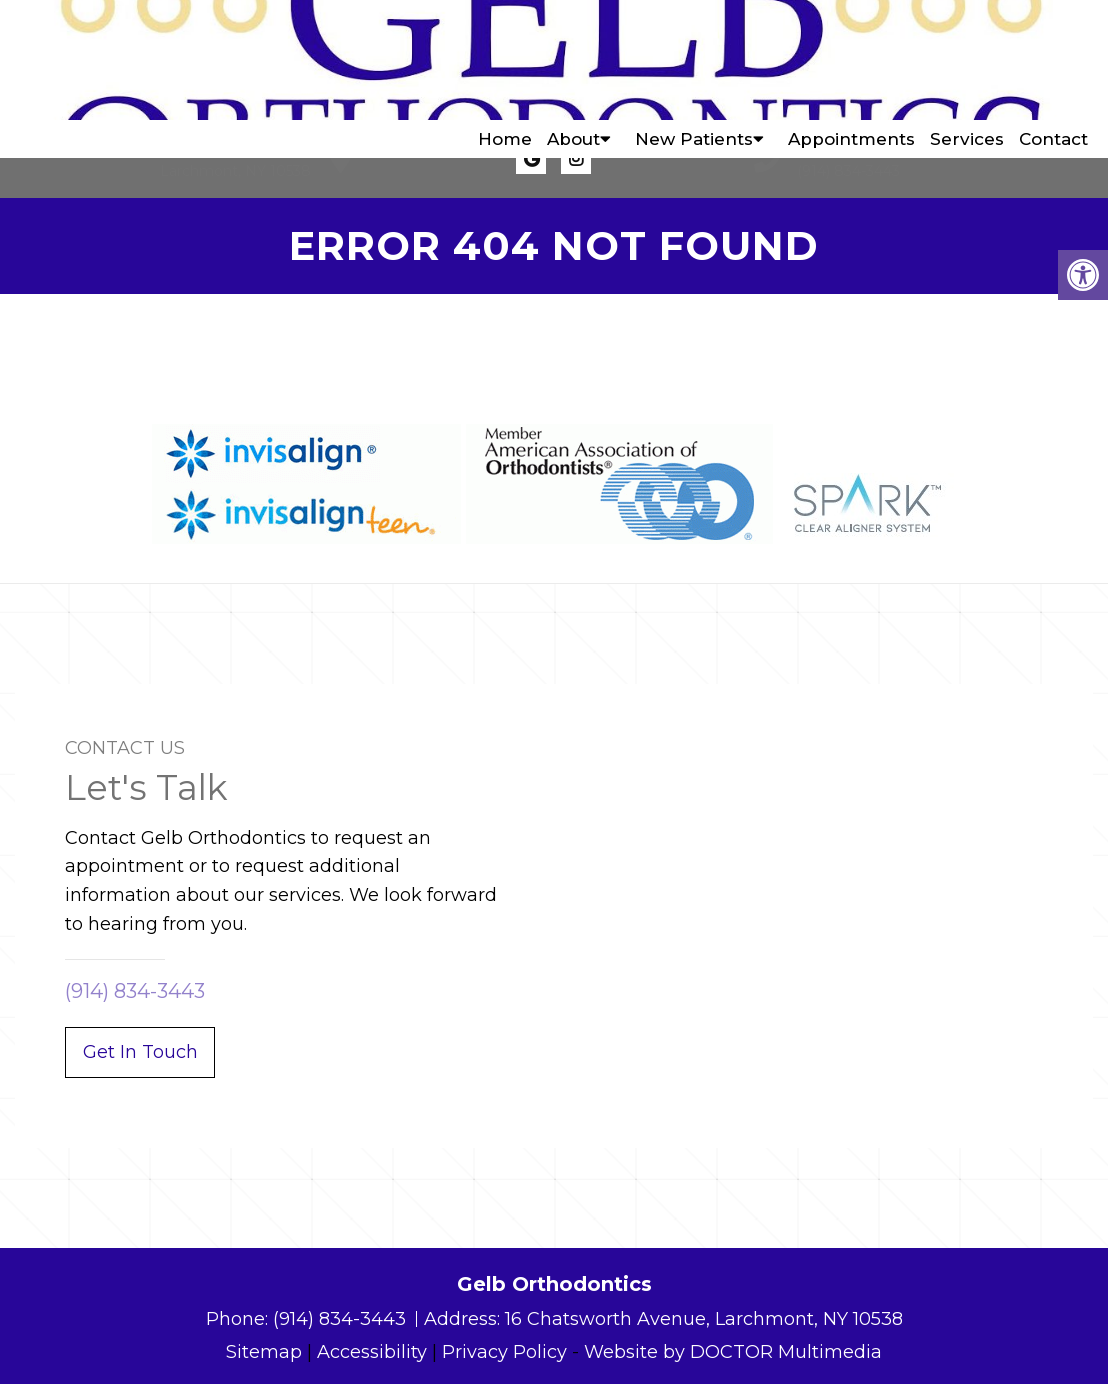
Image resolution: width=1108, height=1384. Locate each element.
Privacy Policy (504, 1352)
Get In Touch (140, 1052)
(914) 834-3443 (848, 171)
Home (505, 60)
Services (967, 60)
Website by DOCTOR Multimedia (733, 1352)
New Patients (694, 60)
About (573, 60)
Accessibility (372, 1352)
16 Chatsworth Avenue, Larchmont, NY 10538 (704, 1319)
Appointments (851, 60)
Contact (1053, 60)
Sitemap (264, 1352)
